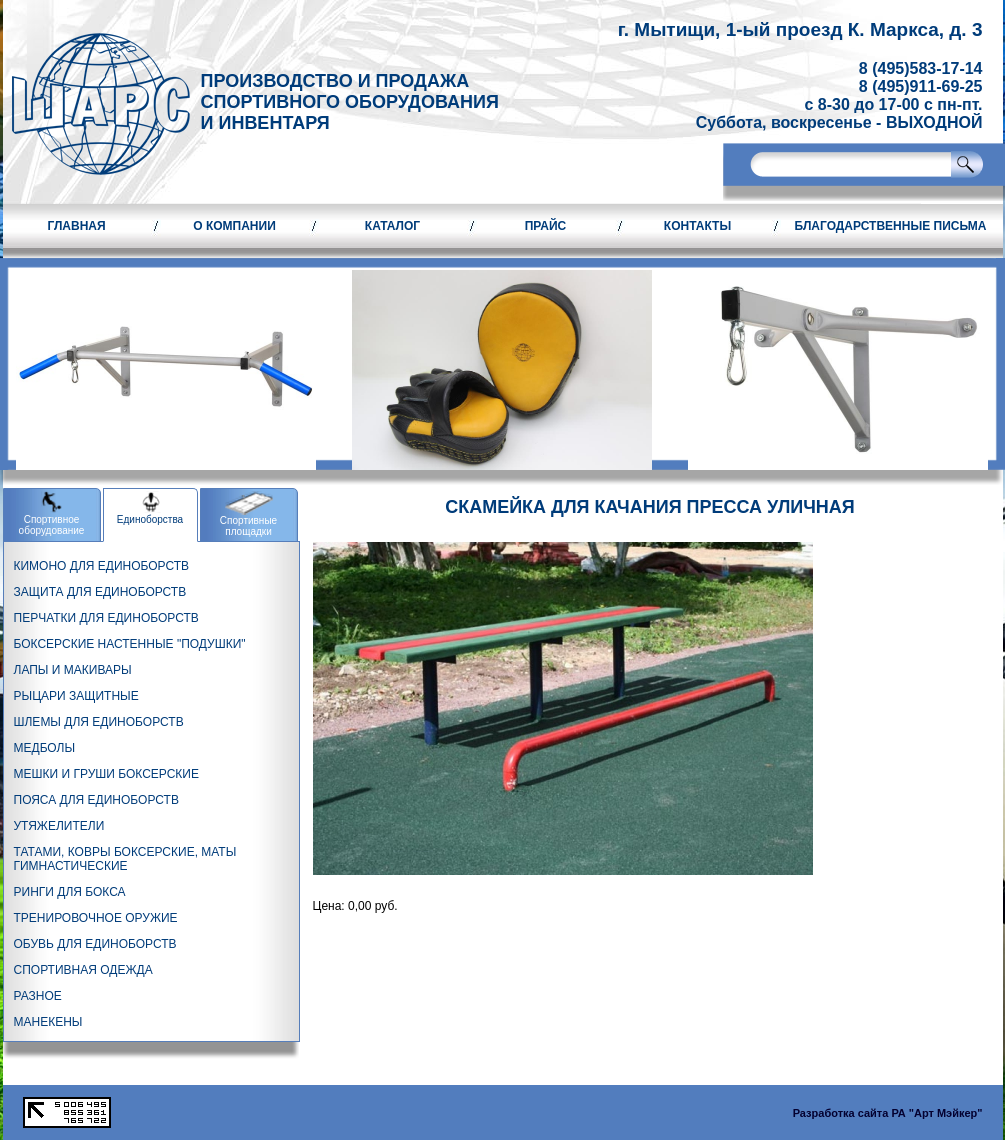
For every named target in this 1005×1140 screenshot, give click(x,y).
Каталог (392, 226)
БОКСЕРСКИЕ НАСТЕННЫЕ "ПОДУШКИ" (130, 644)
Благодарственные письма (891, 226)
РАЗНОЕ (38, 996)
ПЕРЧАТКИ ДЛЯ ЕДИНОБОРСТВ (106, 618)
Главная (76, 226)
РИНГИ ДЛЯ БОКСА (70, 892)
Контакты (697, 226)
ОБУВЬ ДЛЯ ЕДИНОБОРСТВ (95, 944)
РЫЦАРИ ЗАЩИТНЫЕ (76, 696)
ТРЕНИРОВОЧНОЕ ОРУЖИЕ (96, 918)
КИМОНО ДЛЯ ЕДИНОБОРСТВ (102, 566)
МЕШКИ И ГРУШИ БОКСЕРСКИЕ (106, 774)
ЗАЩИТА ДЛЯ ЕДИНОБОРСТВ (100, 592)
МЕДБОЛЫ (45, 748)
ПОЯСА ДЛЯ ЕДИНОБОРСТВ (96, 800)
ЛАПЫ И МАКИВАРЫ (73, 670)
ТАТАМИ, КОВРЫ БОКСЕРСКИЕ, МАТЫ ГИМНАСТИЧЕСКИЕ (125, 859)
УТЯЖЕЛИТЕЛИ (59, 826)
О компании (234, 226)
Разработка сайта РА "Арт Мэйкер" (888, 1113)
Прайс (546, 226)
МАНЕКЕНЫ (48, 1022)
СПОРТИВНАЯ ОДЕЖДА (83, 970)
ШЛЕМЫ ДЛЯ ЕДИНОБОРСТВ (99, 722)
